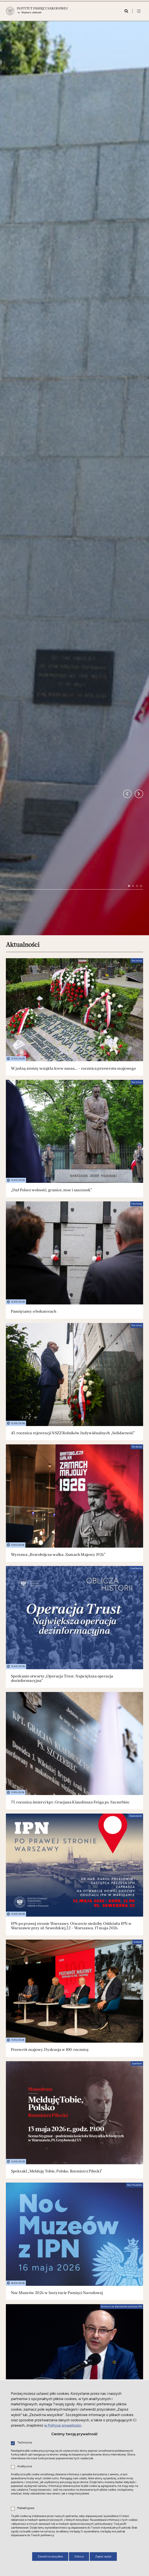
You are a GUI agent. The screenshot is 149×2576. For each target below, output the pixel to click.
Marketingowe (25, 2508)
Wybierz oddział (31, 12)
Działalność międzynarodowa (47, 2190)
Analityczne (24, 2466)
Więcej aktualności (123, 2169)
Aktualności (23, 679)
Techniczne (24, 2442)
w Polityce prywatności (62, 2425)
